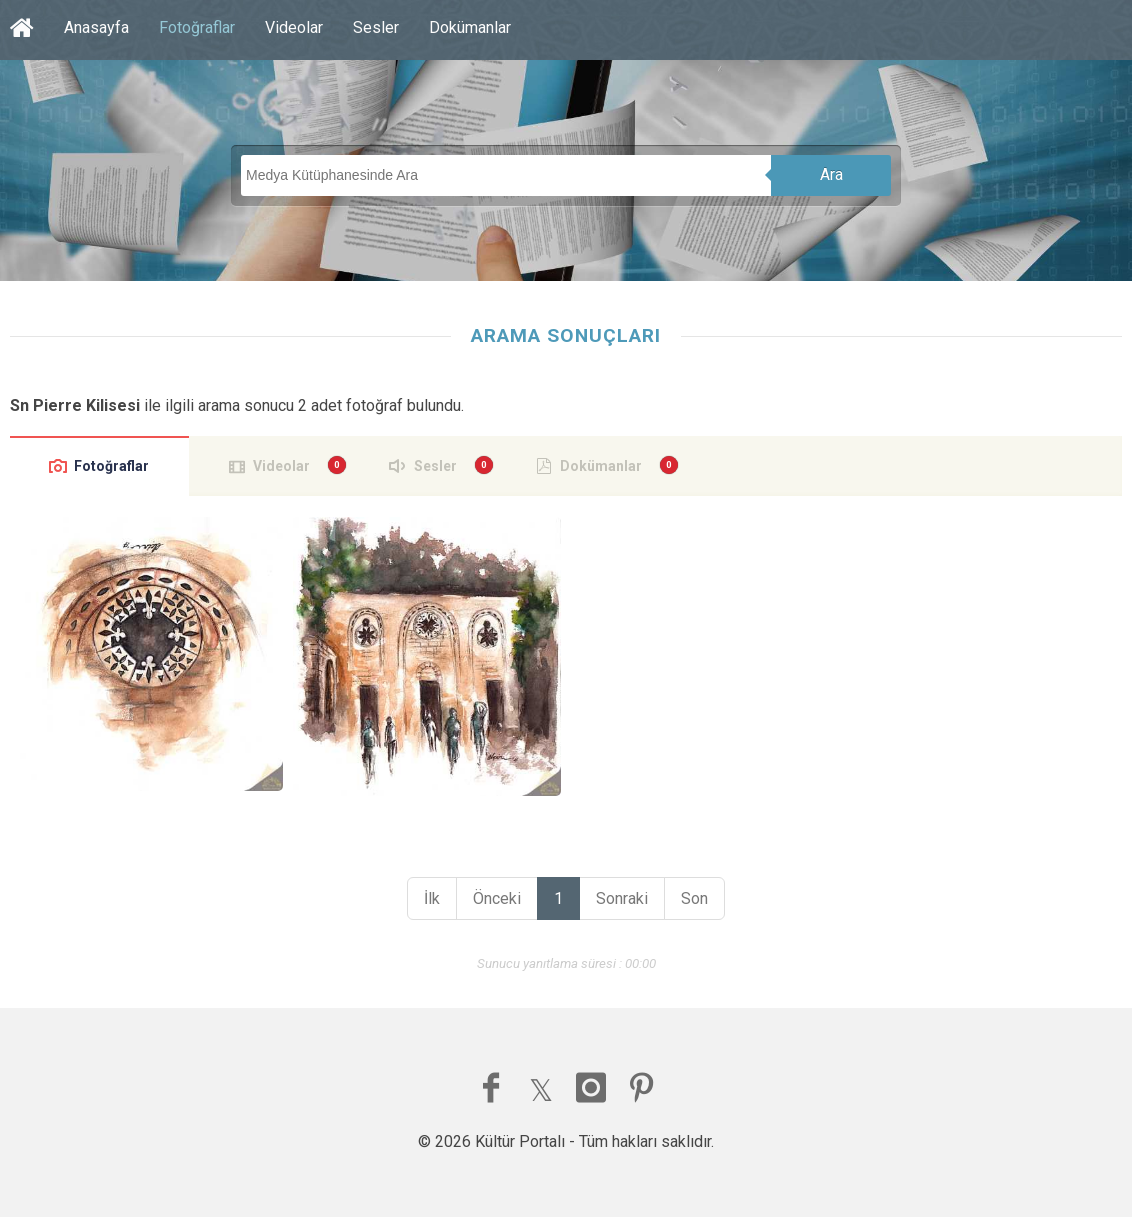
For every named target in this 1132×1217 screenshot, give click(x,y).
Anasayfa (96, 27)
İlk (432, 898)
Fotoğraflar (197, 27)
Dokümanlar (470, 27)
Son (694, 898)
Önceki (497, 898)
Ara (831, 174)
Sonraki (622, 898)
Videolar (294, 27)
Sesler (376, 27)
